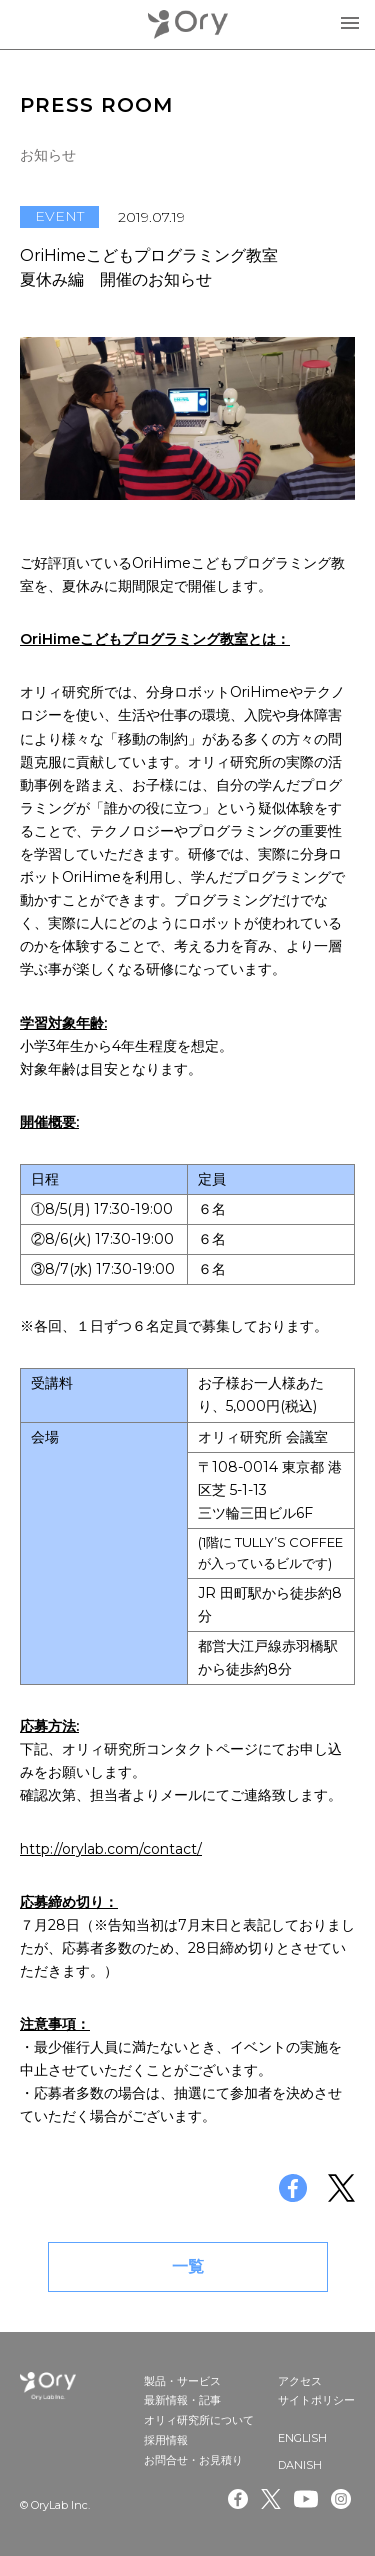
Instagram (343, 2499)
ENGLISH (302, 2438)
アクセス (300, 2381)
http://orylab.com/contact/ (111, 1849)
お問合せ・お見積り (193, 2460)
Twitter (271, 2499)
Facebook (238, 2499)
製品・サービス (182, 2381)
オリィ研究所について (199, 2420)
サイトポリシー (316, 2400)
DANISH (300, 2465)
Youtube (306, 2499)
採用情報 (166, 2440)
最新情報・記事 (182, 2400)
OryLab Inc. (188, 24)
